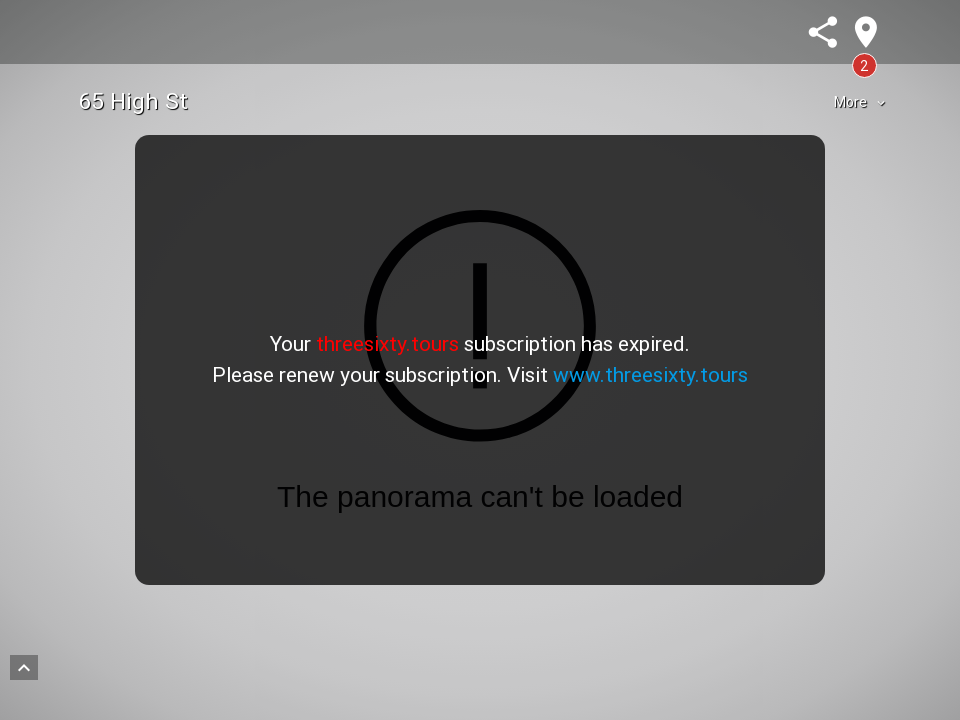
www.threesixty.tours (650, 375)
